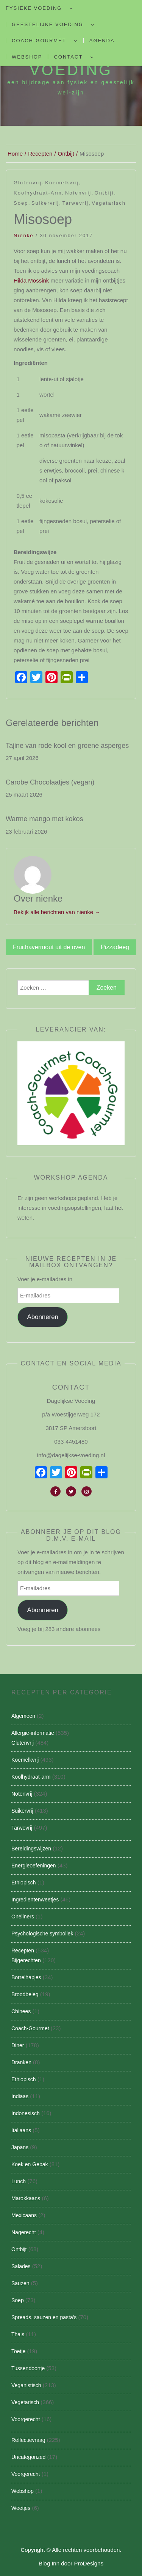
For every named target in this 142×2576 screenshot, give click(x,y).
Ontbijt (104, 193)
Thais (17, 2334)
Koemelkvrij (62, 182)
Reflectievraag (28, 2440)
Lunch (18, 2181)
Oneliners (22, 1916)
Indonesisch (25, 2113)
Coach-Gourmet (39, 40)
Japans (19, 2147)
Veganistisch (26, 2385)
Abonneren (42, 1316)
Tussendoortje (28, 2368)
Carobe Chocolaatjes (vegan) (50, 782)
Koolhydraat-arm (38, 193)
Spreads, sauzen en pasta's (43, 2317)
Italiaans (21, 2130)
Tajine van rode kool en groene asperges (67, 745)
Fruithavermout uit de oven (49, 947)
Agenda (102, 40)
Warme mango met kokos (44, 819)
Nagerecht (23, 2232)
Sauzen (20, 2283)
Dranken (21, 2062)
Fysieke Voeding (34, 8)
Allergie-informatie (32, 1733)
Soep (21, 203)
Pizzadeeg (115, 947)
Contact (68, 56)
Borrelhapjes (26, 1977)
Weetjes (20, 2508)
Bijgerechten (26, 1960)
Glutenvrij (28, 182)
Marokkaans (25, 2198)
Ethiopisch (23, 1882)
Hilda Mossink (31, 280)
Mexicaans (24, 2215)
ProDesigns (88, 2563)
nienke (23, 235)
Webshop (27, 56)
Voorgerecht (25, 2419)
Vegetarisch (109, 203)
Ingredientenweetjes (35, 1899)
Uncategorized (28, 2457)
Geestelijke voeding (47, 24)
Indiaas (19, 2096)
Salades (21, 2266)
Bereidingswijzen (31, 1849)
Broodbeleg (25, 1994)
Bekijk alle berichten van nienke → (57, 912)
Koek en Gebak (29, 2164)
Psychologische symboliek (42, 1933)
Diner (17, 2045)
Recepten (22, 1950)
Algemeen (23, 1716)
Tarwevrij (75, 203)
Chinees (21, 2011)
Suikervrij (45, 203)
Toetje (18, 2351)
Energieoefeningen (33, 1866)
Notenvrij (78, 193)
